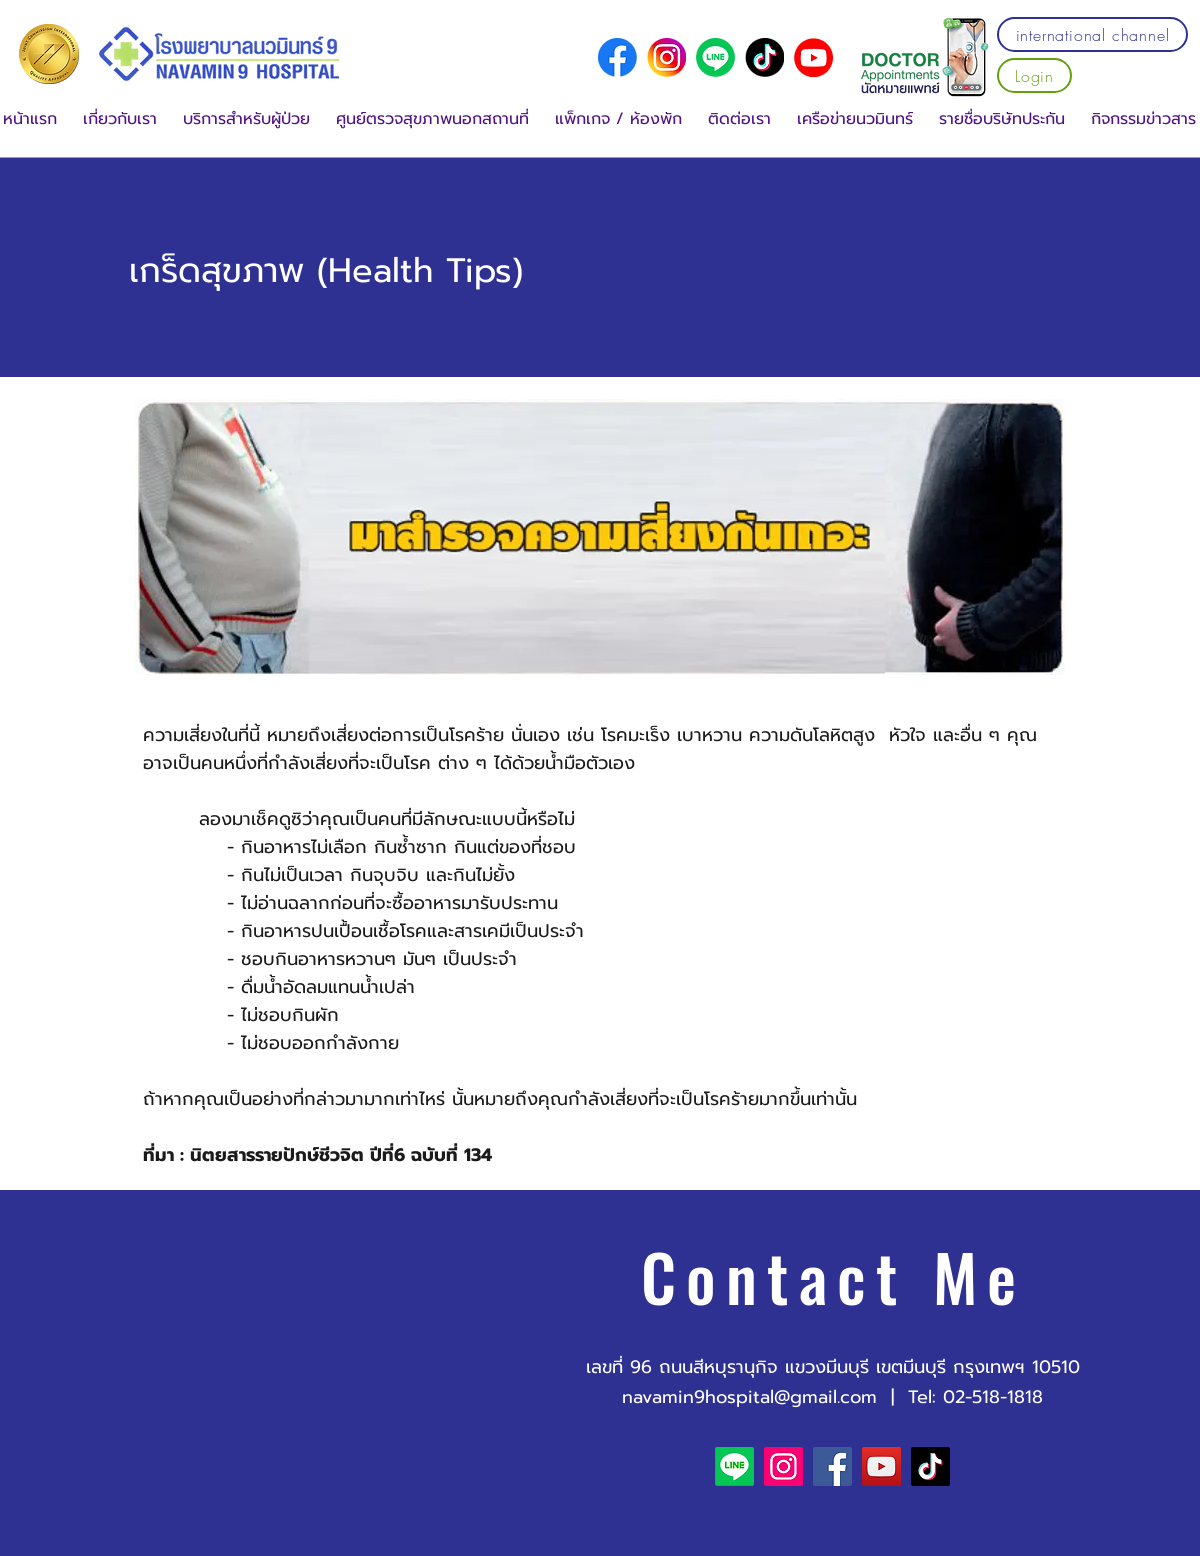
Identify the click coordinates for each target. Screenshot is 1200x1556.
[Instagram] (783, 1466)
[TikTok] (930, 1466)
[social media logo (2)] (764, 57)
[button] (120, 119)
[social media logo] (617, 57)
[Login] (1034, 75)
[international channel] (1092, 34)
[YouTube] (813, 57)
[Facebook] (832, 1466)
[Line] (715, 57)
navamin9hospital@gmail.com (749, 1397)
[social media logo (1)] (666, 57)
